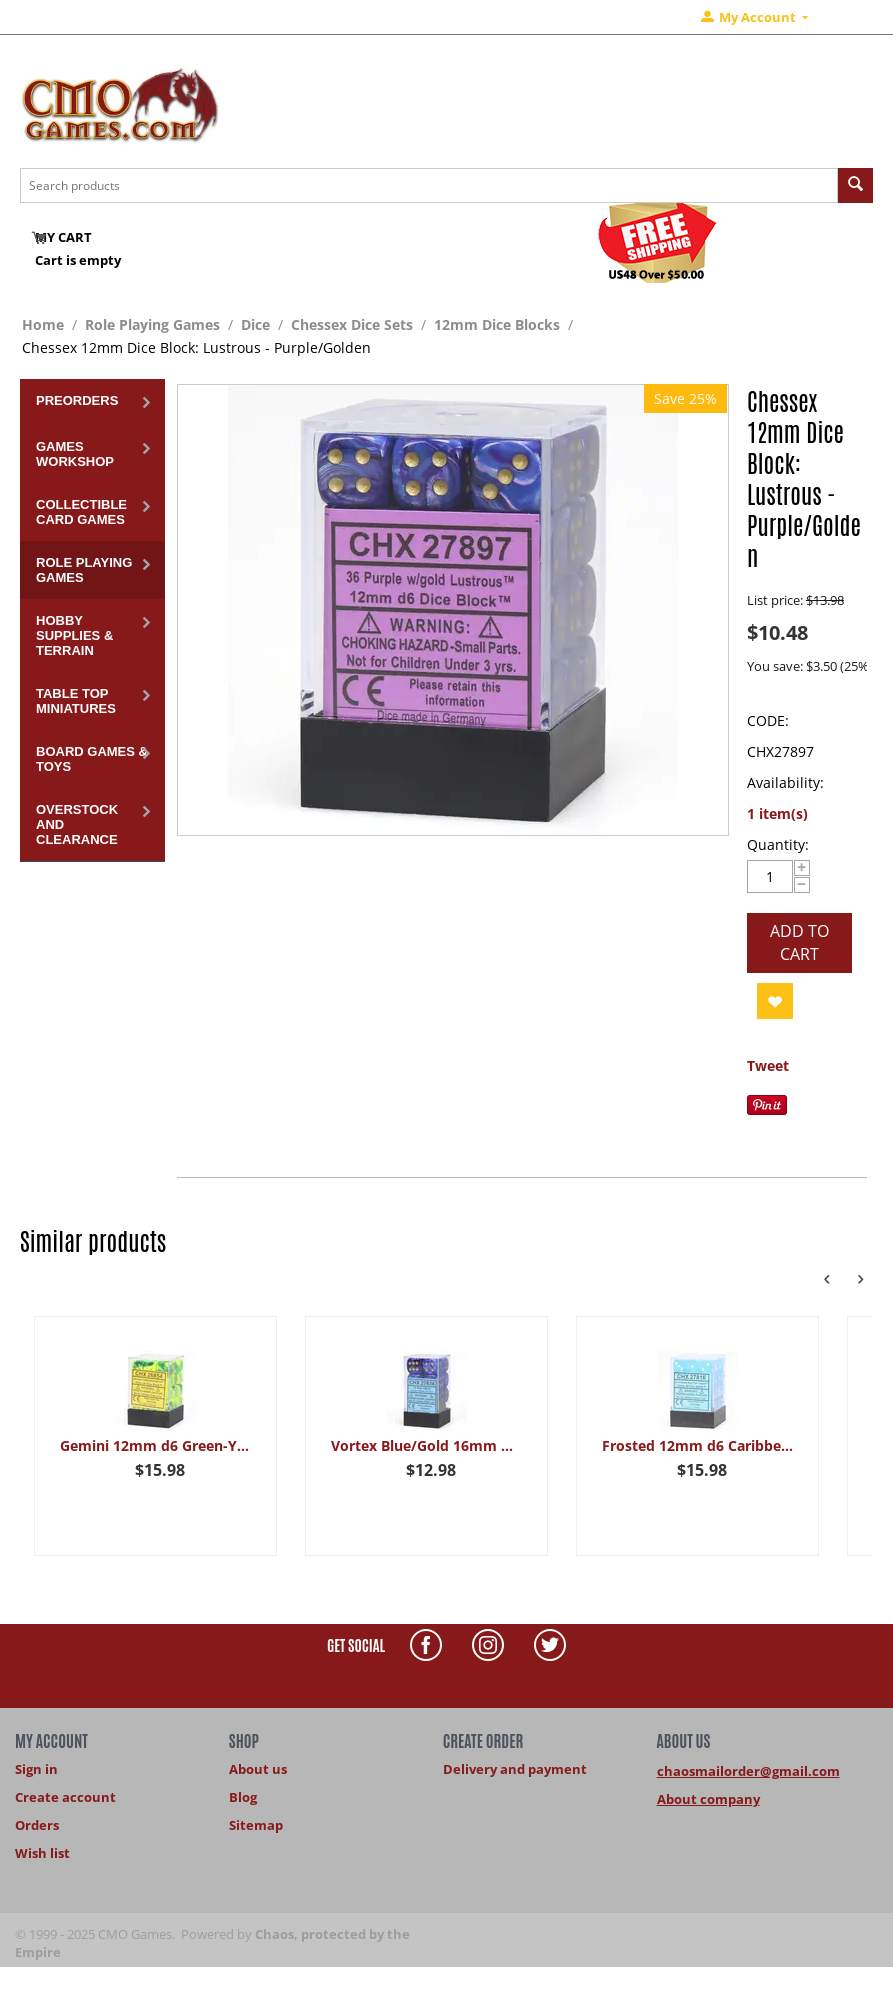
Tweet (768, 1065)
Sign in (36, 1769)
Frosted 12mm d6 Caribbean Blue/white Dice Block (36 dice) (698, 1445)
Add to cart (799, 942)
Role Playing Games (152, 324)
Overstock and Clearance (77, 824)
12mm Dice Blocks (497, 324)
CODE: (768, 720)
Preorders (77, 400)
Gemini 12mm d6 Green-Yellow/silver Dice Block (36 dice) (156, 1445)
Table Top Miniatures (76, 701)
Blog (243, 1797)
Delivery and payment (515, 1769)
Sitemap (256, 1825)
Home (43, 324)
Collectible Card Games (81, 512)
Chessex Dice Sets (352, 324)
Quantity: (778, 844)
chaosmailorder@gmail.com (748, 1771)
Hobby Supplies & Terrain (74, 635)
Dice (255, 324)
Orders (37, 1825)
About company (708, 1799)
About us (258, 1769)
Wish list (42, 1853)
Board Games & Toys (92, 759)
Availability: (785, 782)
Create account (65, 1797)
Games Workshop (75, 454)
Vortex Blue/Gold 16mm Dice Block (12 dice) (427, 1445)
